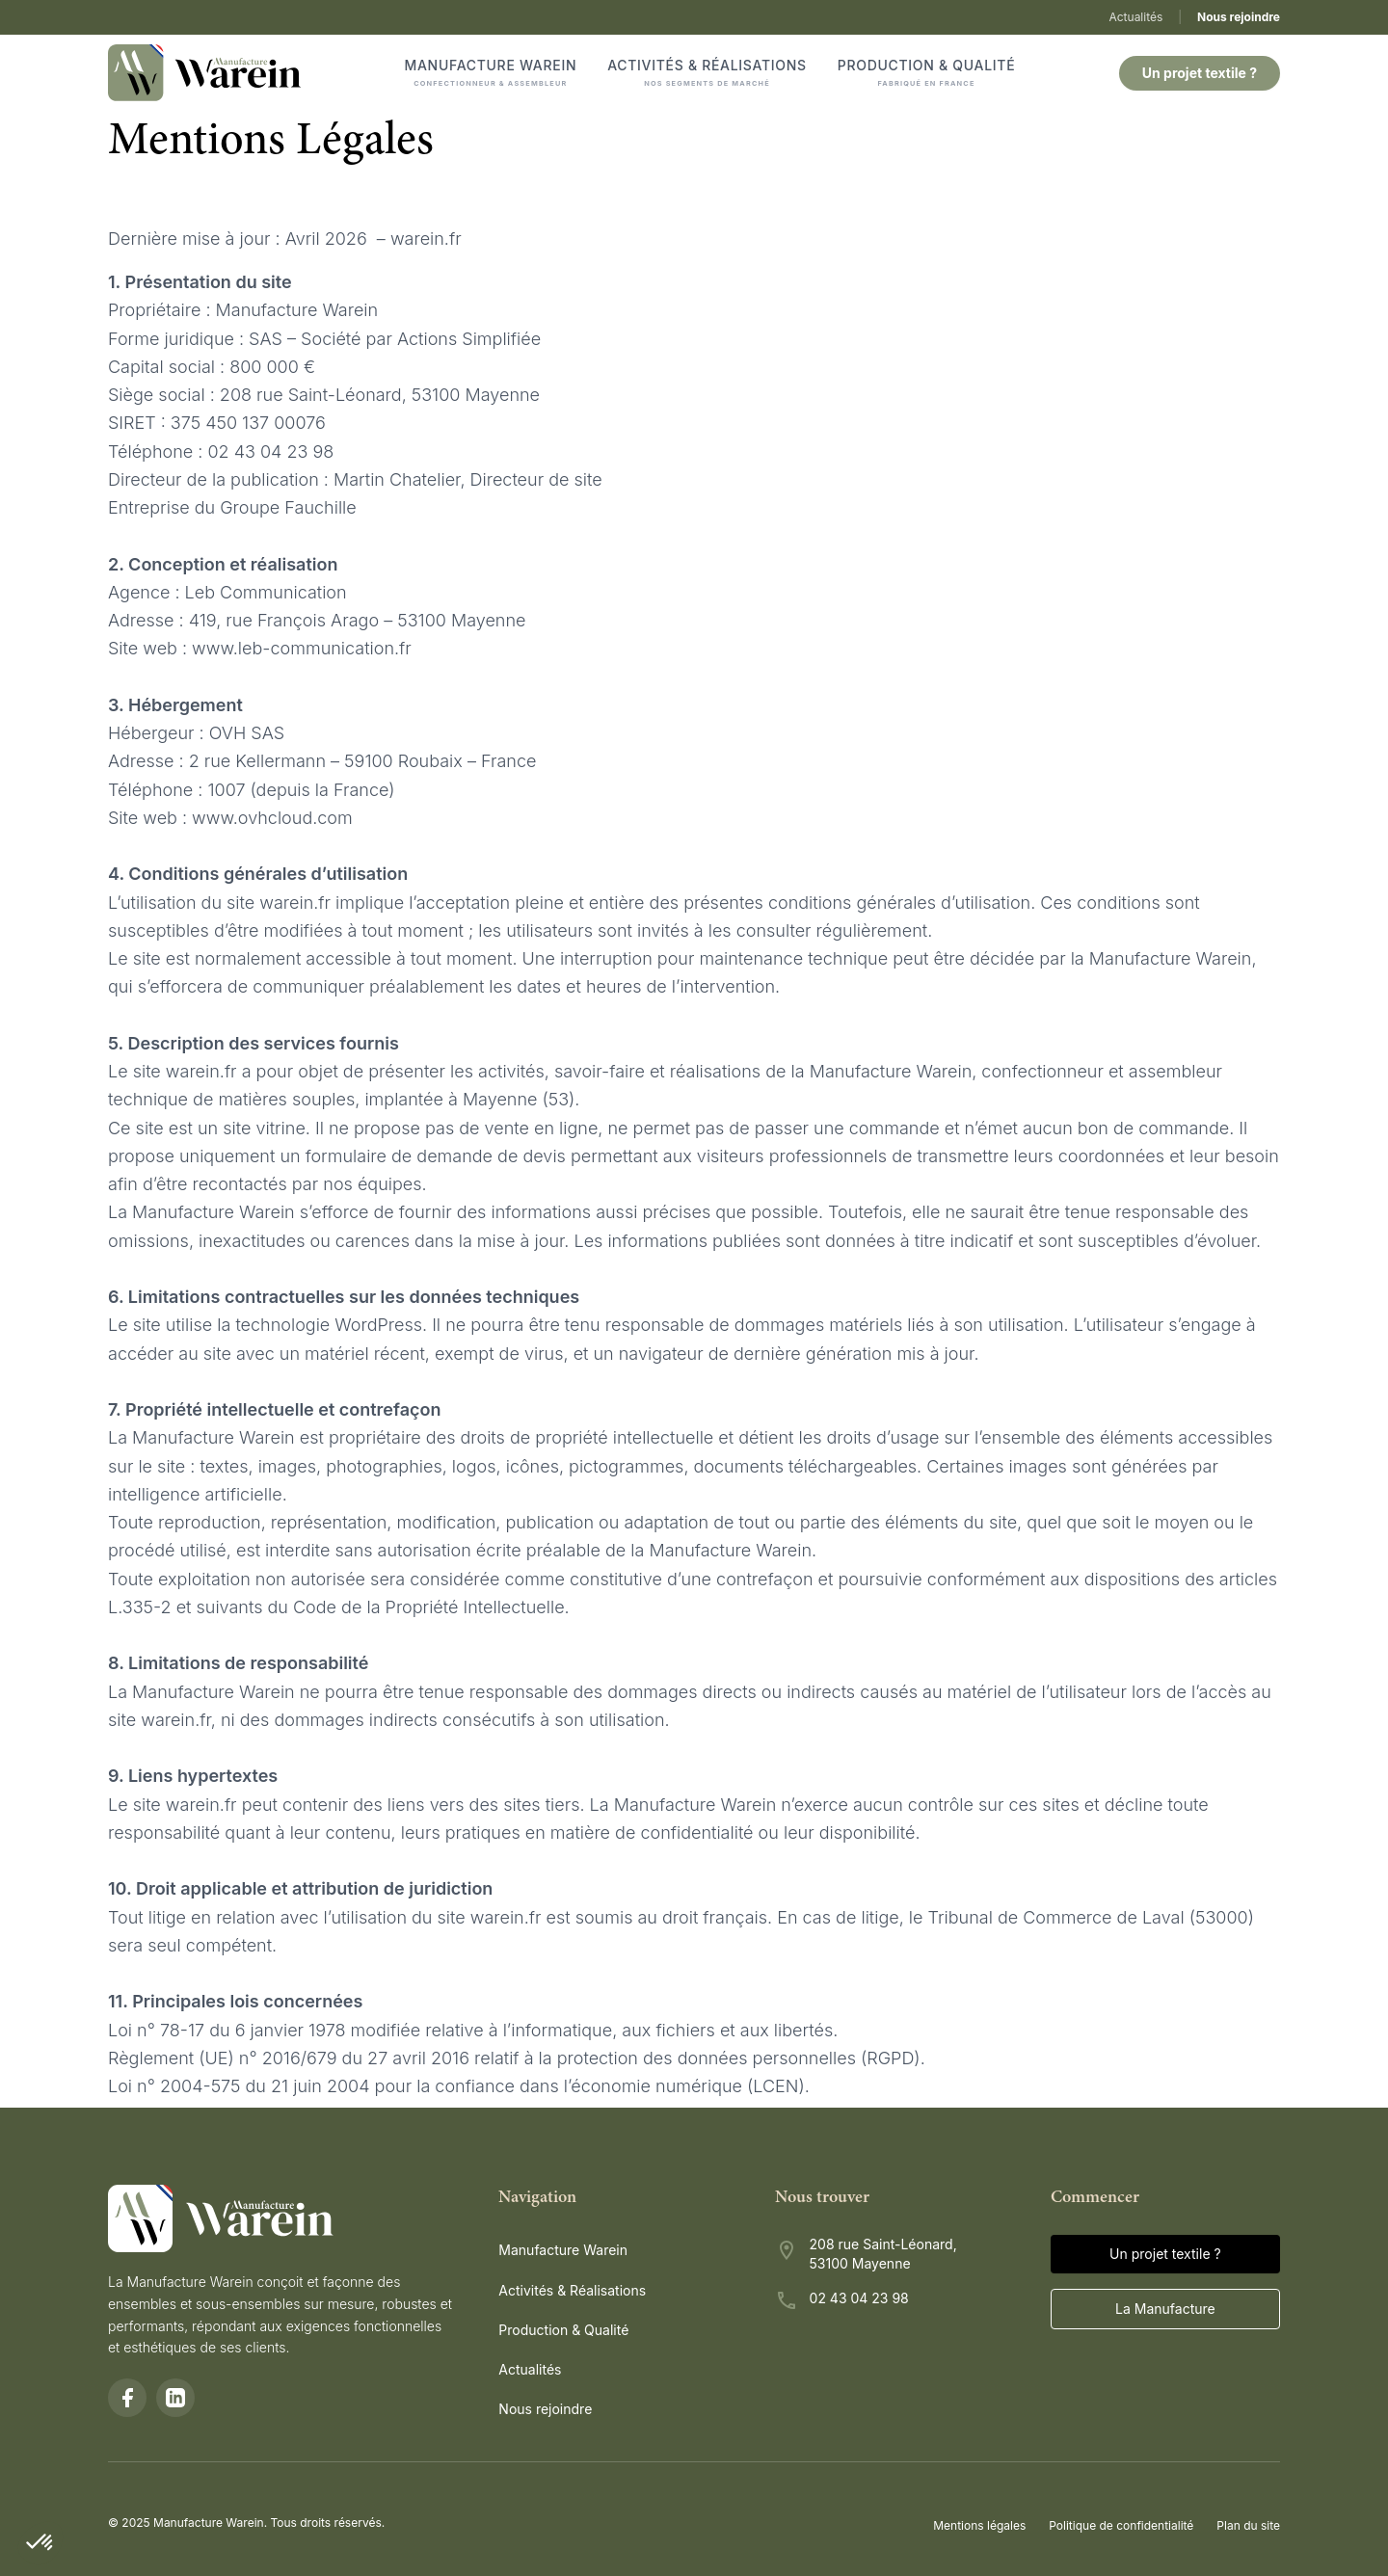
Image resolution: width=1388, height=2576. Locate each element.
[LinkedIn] (175, 2397)
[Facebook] (127, 2397)
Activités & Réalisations (707, 73)
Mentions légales (979, 2525)
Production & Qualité (927, 73)
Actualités (1135, 17)
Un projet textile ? (1199, 73)
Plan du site (1248, 2525)
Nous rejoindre (1238, 17)
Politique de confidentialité (1121, 2525)
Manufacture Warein (491, 73)
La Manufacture (1165, 2308)
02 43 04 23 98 (859, 2298)
